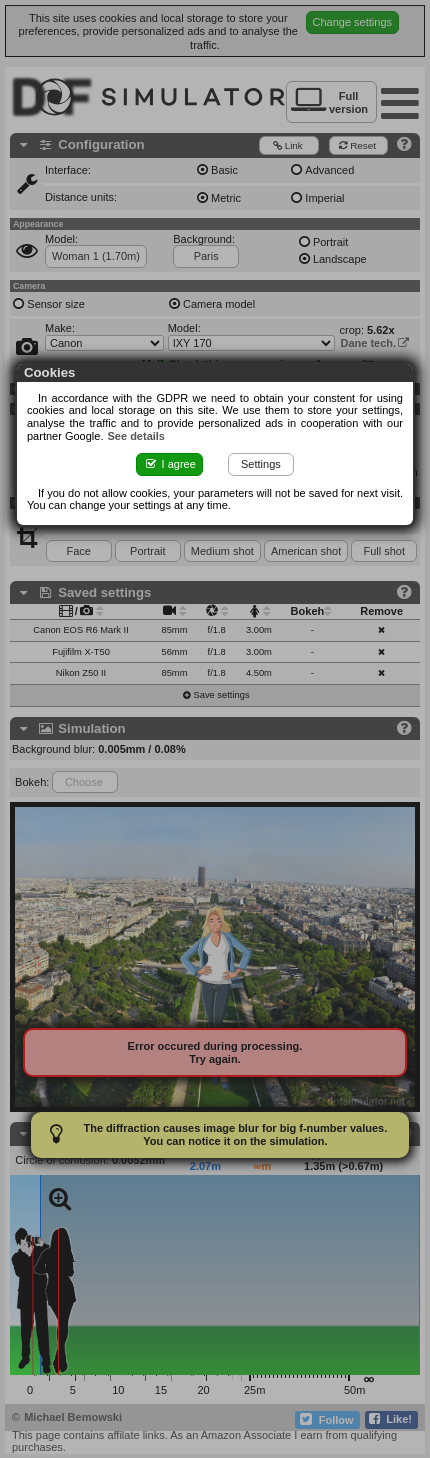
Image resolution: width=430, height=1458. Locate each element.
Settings (261, 464)
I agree (169, 464)
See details (136, 436)
